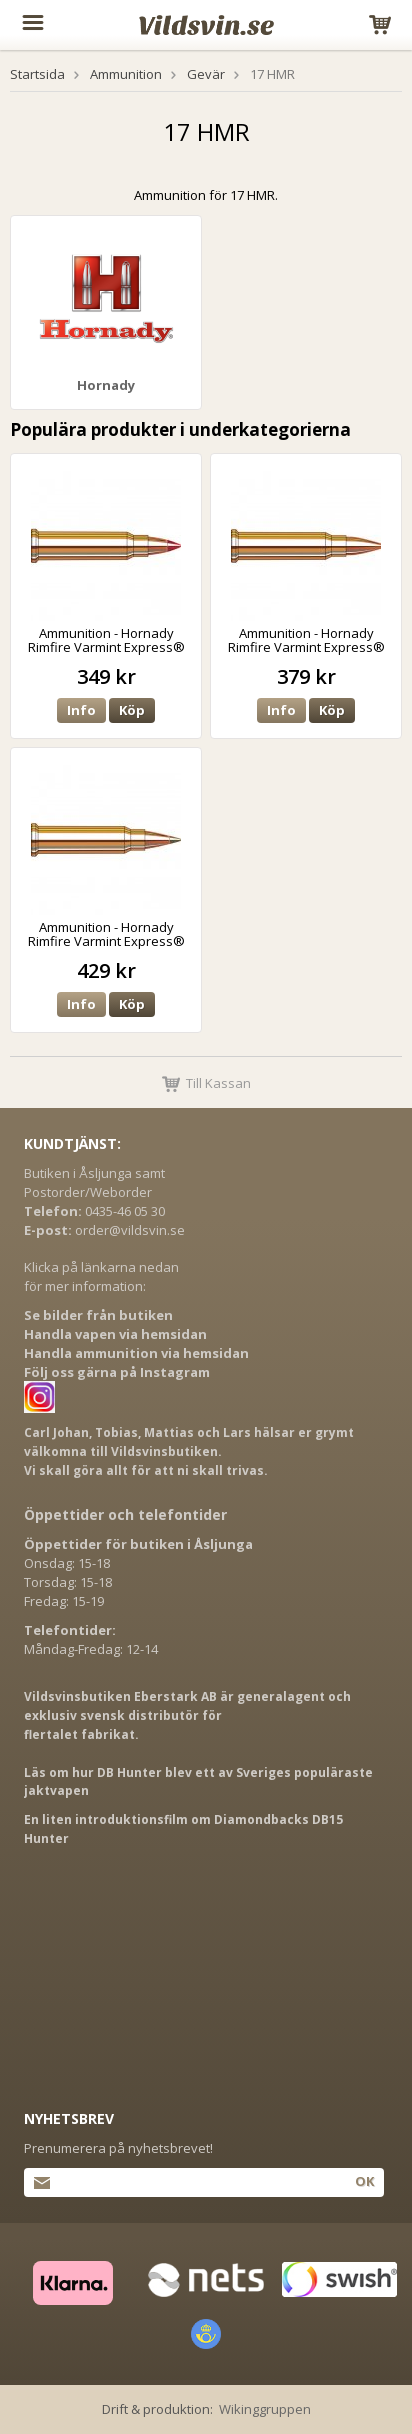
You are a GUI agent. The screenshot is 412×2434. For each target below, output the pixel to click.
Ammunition (126, 74)
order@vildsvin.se (130, 1230)
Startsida (37, 74)
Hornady (106, 385)
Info (81, 710)
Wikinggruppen (265, 2409)
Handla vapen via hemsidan (115, 1334)
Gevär (206, 74)
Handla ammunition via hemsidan (136, 1353)
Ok (364, 2181)
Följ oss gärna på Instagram (117, 1372)
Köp (132, 710)
